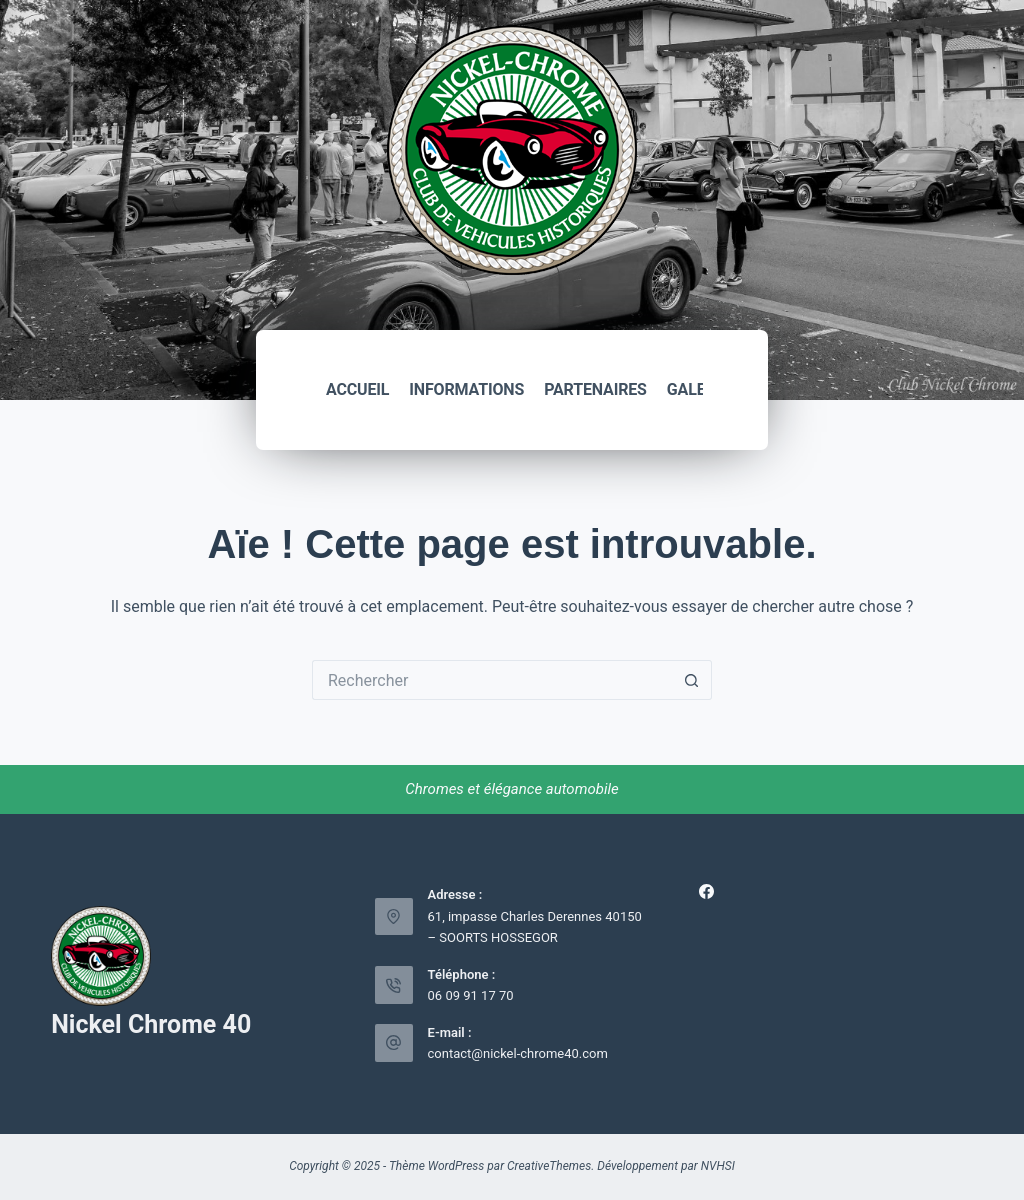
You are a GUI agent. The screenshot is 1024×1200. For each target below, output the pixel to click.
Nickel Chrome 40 (151, 1024)
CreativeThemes (549, 1166)
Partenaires (595, 389)
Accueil (357, 389)
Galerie (698, 389)
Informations (466, 389)
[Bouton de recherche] (692, 680)
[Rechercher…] (492, 680)
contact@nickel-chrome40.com (518, 1053)
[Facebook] (706, 891)
